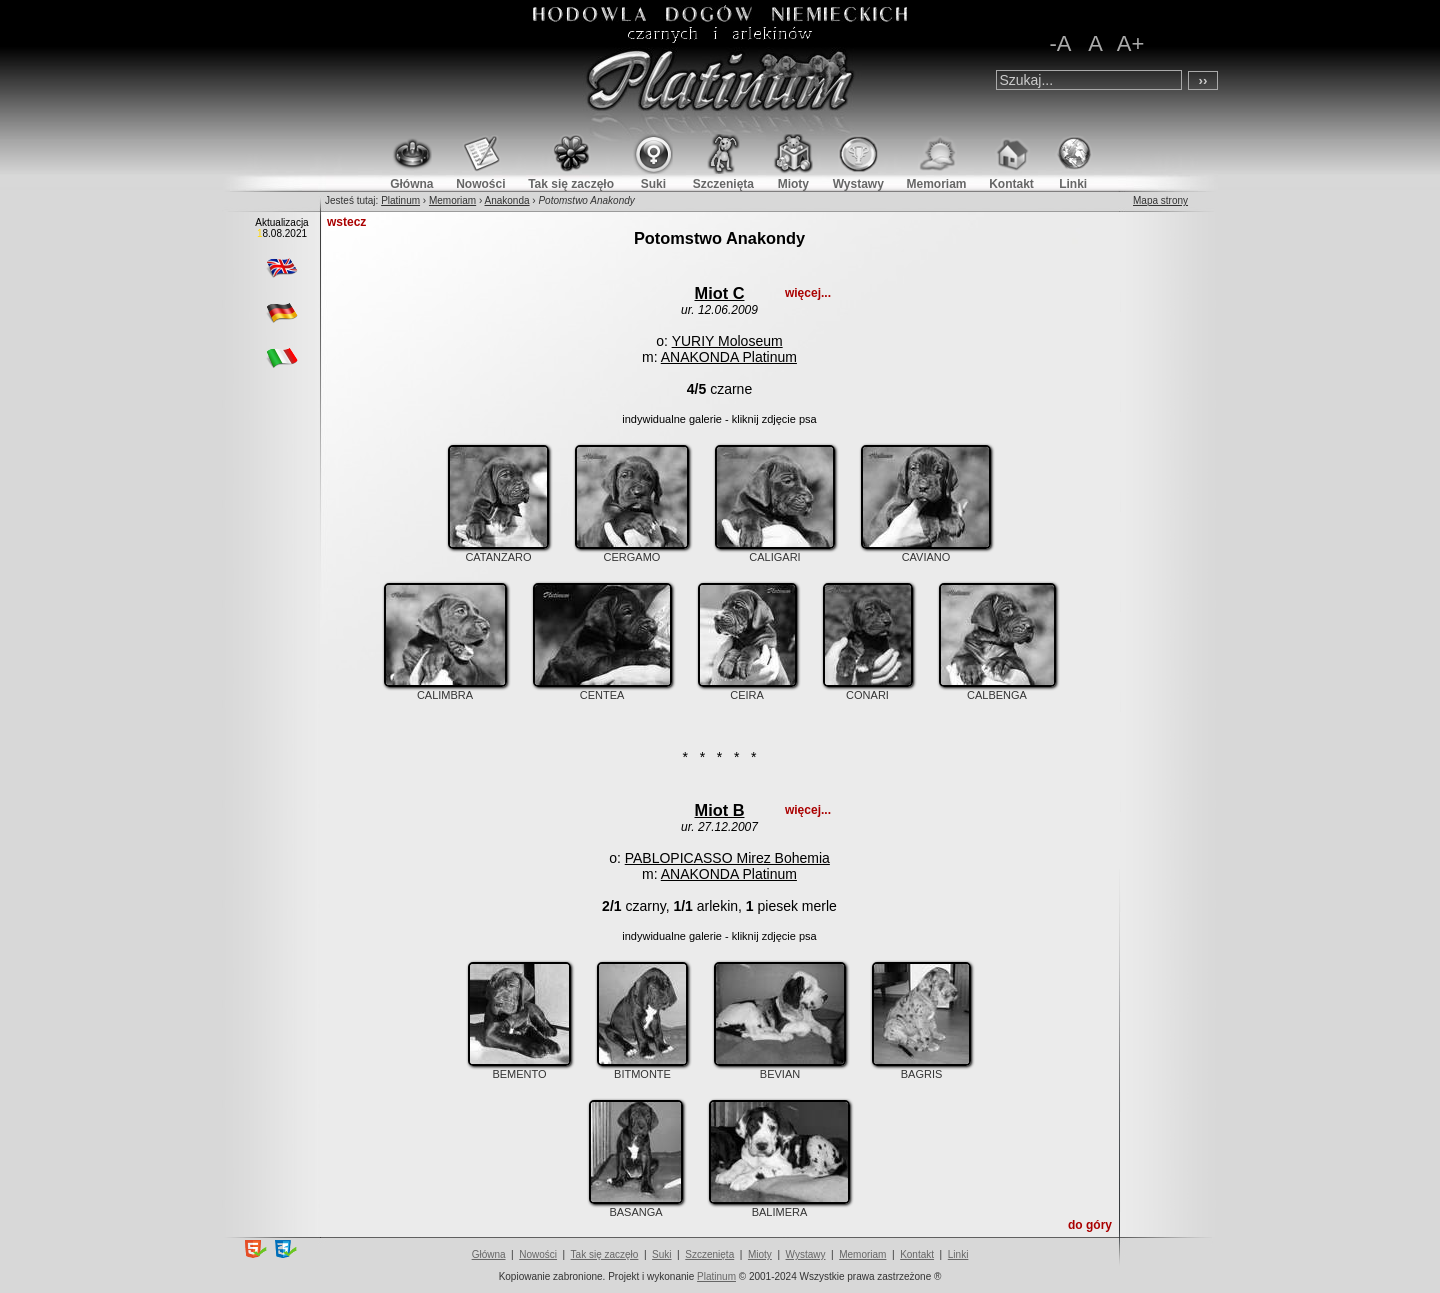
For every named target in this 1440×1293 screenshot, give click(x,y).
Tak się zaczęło (605, 1254)
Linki (958, 1254)
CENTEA (602, 689)
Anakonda (507, 200)
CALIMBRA (445, 689)
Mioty (760, 1254)
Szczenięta (709, 1254)
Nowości (538, 1254)
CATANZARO (498, 551)
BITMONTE (642, 1068)
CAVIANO (926, 551)
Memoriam (452, 200)
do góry (1090, 1225)
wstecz (346, 222)
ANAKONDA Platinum (729, 357)
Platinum (400, 200)
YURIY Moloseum (727, 341)
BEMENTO (519, 1068)
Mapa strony (1160, 200)
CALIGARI (775, 551)
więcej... (808, 293)
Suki (661, 1254)
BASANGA (636, 1206)
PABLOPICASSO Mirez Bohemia (727, 858)
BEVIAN (780, 1068)
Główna (489, 1254)
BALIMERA (779, 1206)
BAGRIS (921, 1068)
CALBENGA (997, 689)
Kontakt (917, 1254)
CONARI (868, 689)
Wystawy (806, 1254)
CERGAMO (632, 551)
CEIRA (747, 689)
